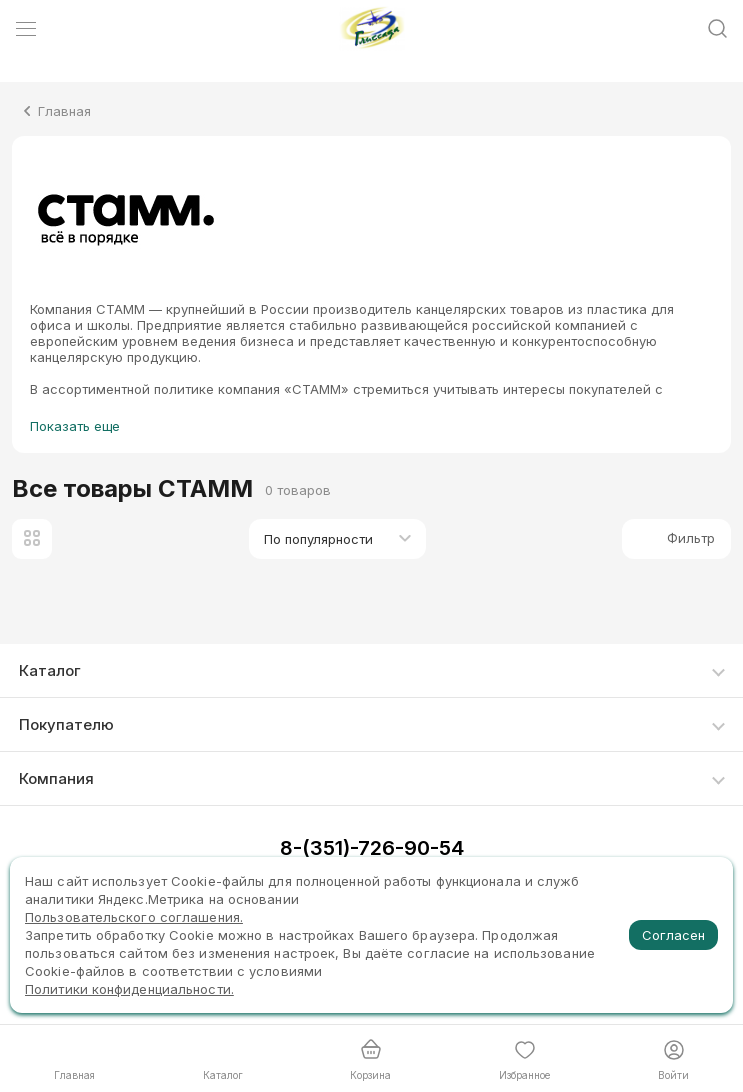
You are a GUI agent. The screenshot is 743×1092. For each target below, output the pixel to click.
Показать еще (75, 426)
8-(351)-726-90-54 (372, 848)
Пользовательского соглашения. (134, 917)
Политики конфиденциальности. (129, 989)
